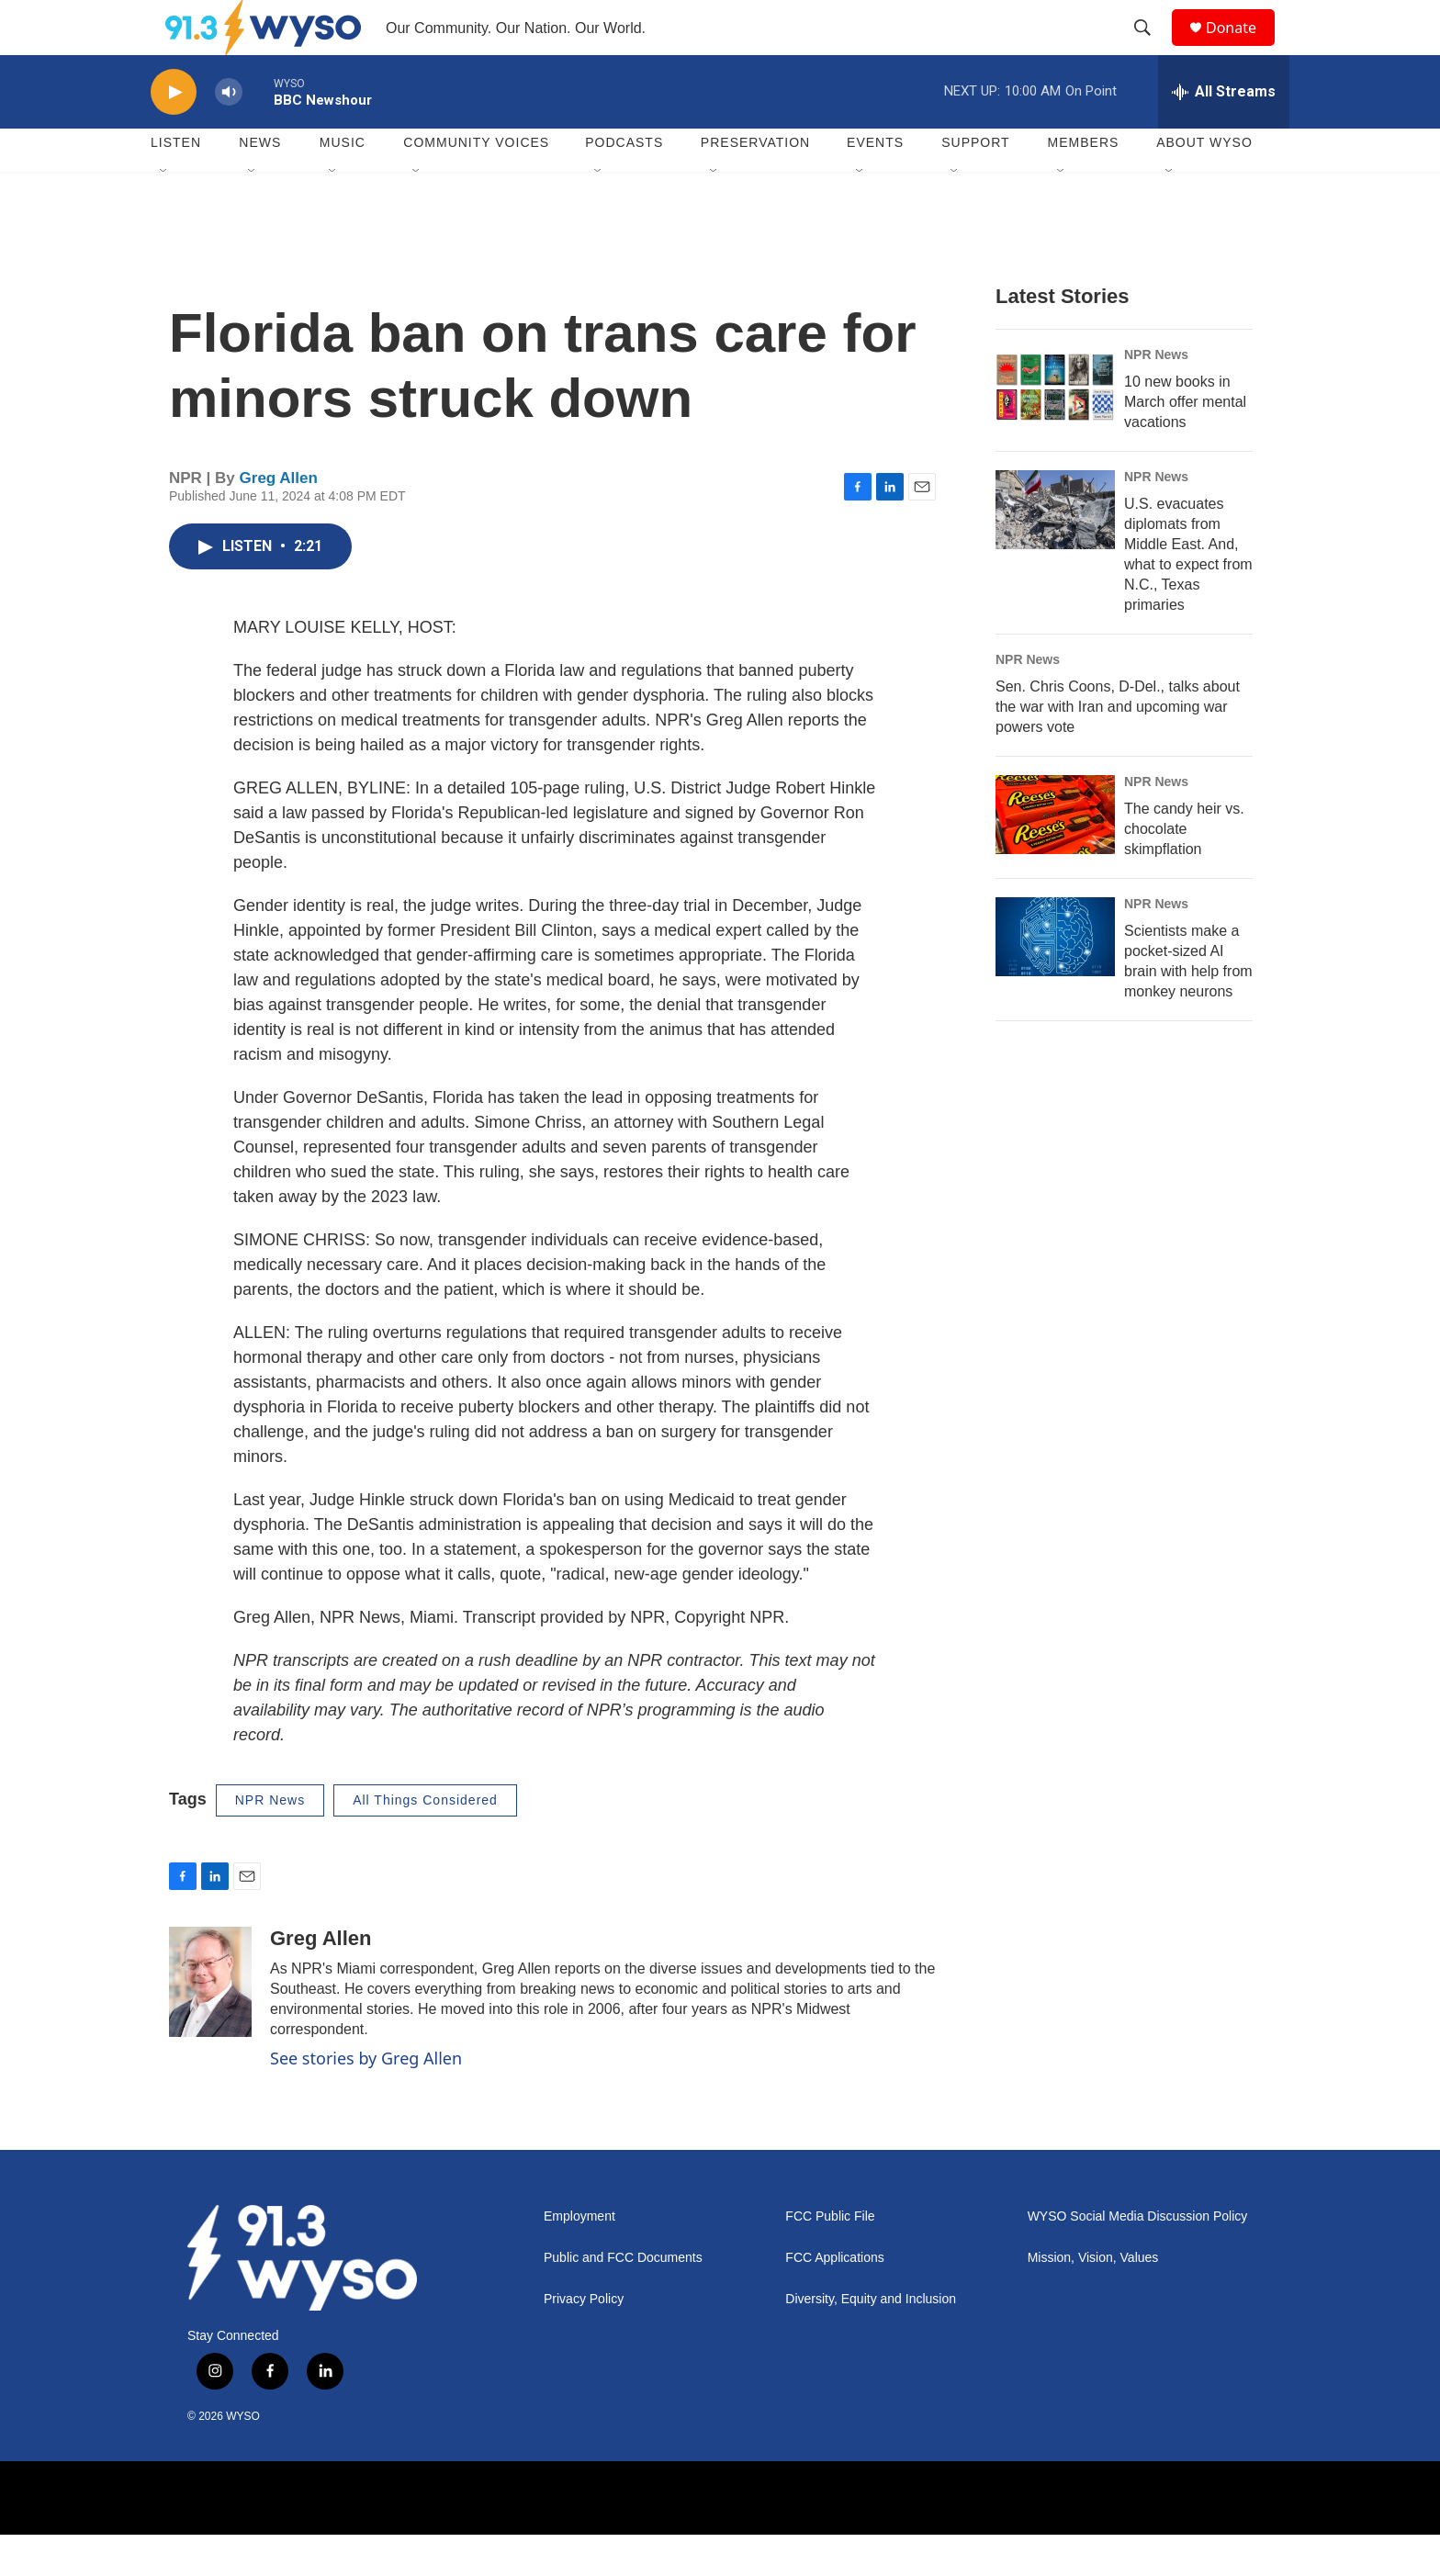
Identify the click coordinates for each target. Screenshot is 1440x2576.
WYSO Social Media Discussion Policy (1138, 2258)
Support (975, 183)
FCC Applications (834, 2299)
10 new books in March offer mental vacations (1185, 443)
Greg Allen (279, 519)
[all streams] (1223, 133)
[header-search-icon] (1150, 48)
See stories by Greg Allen (366, 2099)
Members (1083, 183)
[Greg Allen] (210, 2023)
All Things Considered (425, 1841)
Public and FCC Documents (623, 2299)
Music (343, 183)
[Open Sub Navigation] (164, 213)
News (260, 183)
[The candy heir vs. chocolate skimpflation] (1055, 855)
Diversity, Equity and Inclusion (870, 2340)
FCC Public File (829, 2258)
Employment (579, 2258)
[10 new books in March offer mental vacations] (1055, 428)
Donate (1242, 48)
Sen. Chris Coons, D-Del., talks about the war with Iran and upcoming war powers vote (1118, 748)
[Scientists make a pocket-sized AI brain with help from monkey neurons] (1055, 978)
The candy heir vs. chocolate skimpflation (1184, 870)
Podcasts (624, 183)
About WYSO (1204, 183)
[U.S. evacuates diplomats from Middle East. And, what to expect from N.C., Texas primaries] (1055, 551)
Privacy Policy (584, 2340)
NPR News (1156, 395)
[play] (173, 133)
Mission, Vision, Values (1093, 2299)
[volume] (228, 133)
